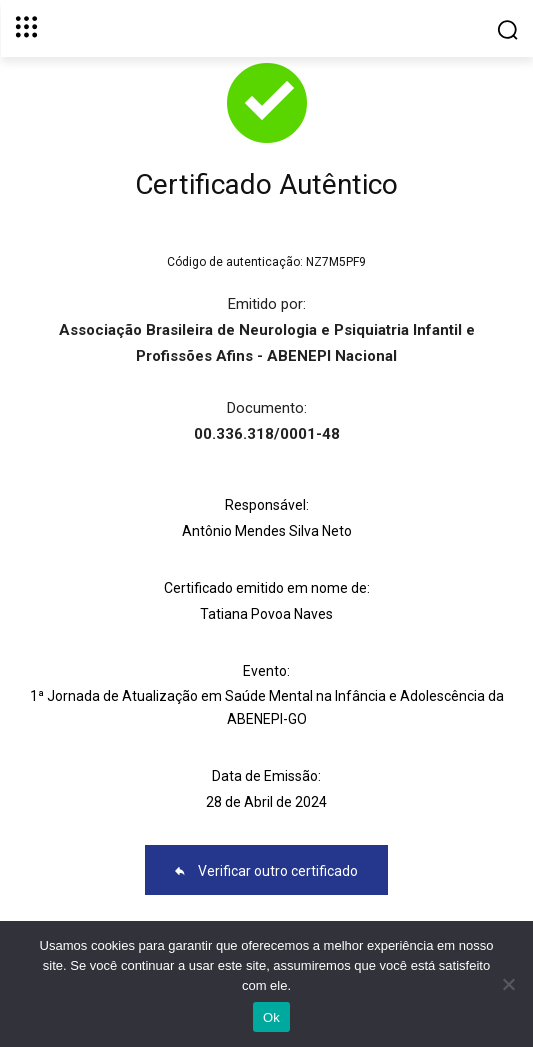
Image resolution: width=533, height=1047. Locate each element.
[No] (508, 984)
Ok (271, 1017)
